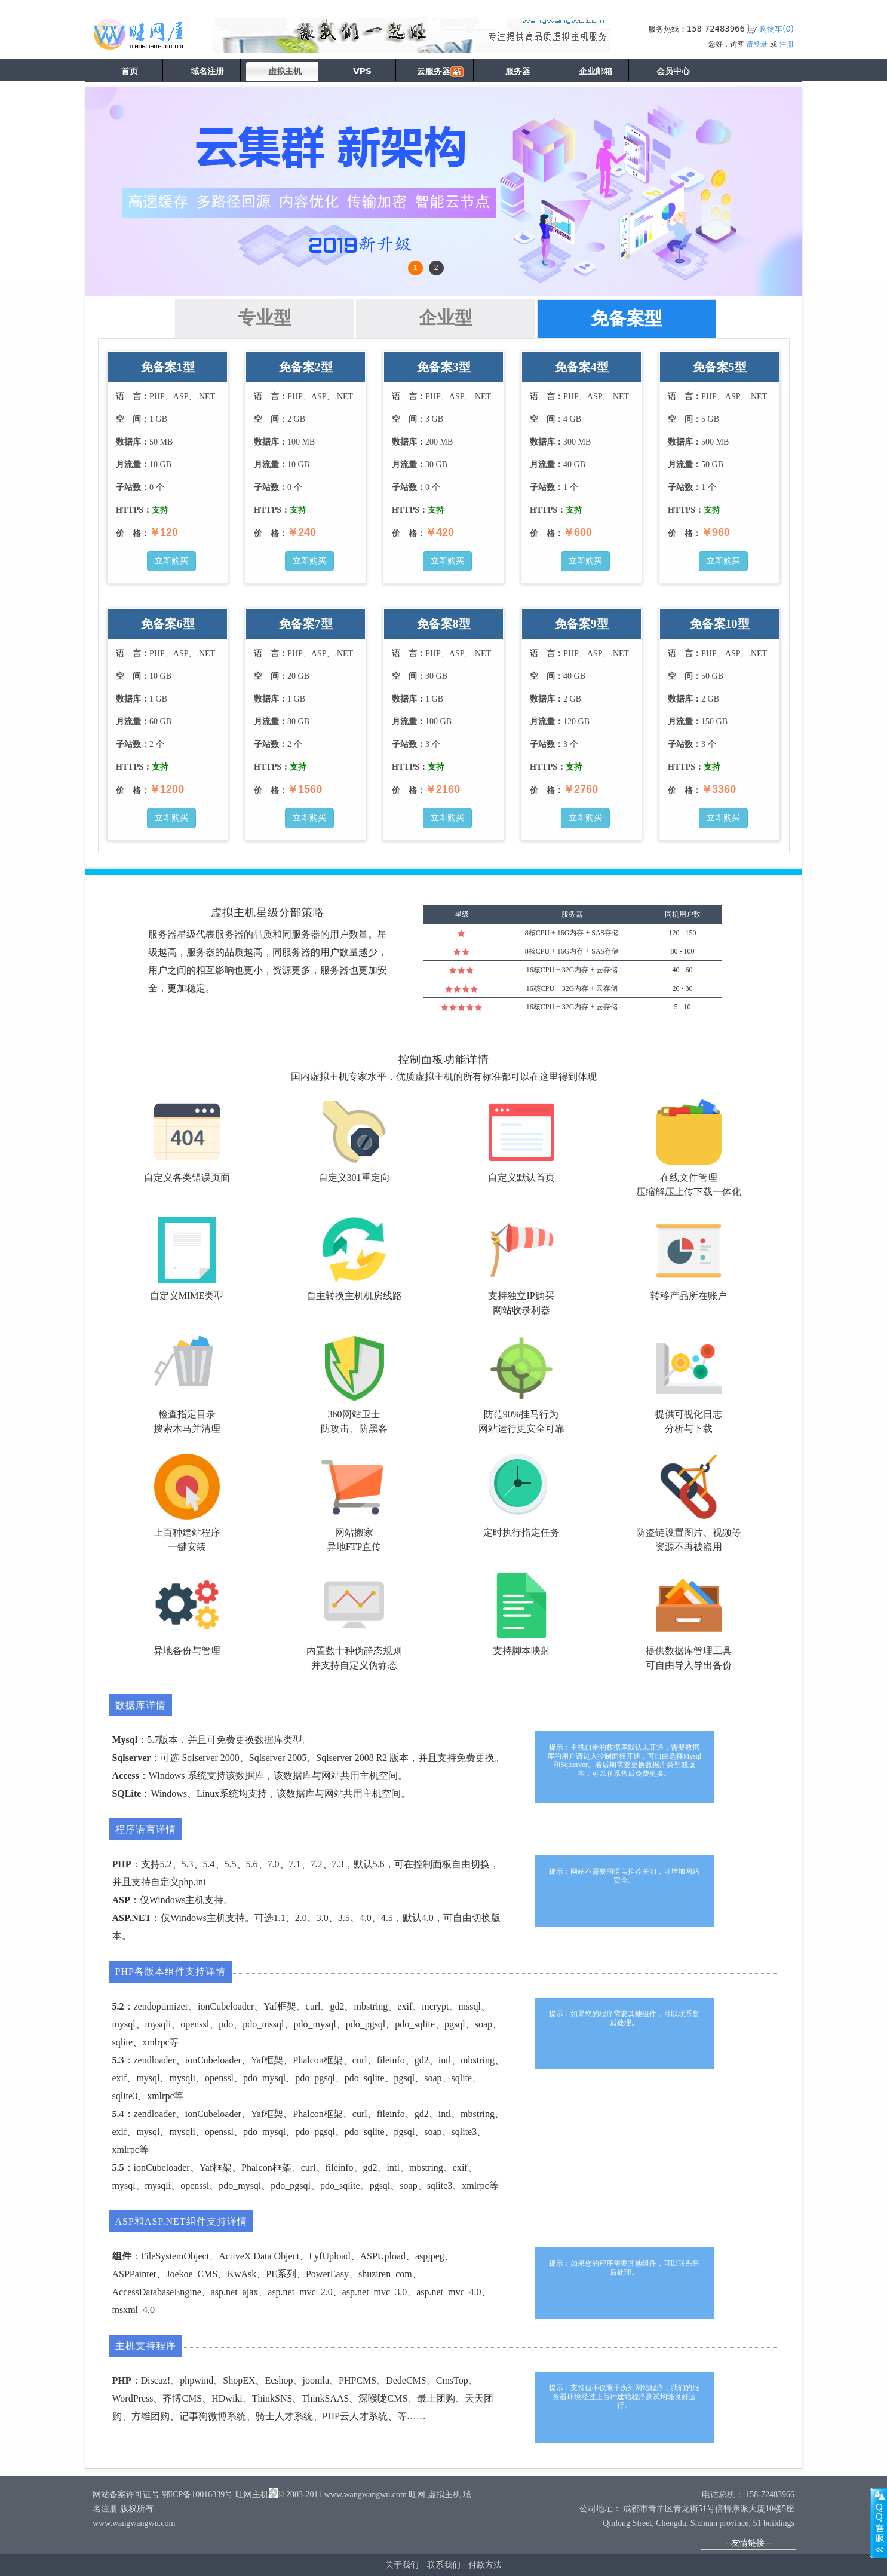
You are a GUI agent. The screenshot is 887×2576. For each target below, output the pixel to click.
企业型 (445, 317)
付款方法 (485, 2564)
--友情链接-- (748, 2542)
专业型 (264, 317)
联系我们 (444, 2564)
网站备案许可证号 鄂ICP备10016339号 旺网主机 (181, 2494)
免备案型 (626, 318)
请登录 (757, 44)
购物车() (776, 28)
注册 (786, 44)
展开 (878, 2523)
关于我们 (402, 2564)
